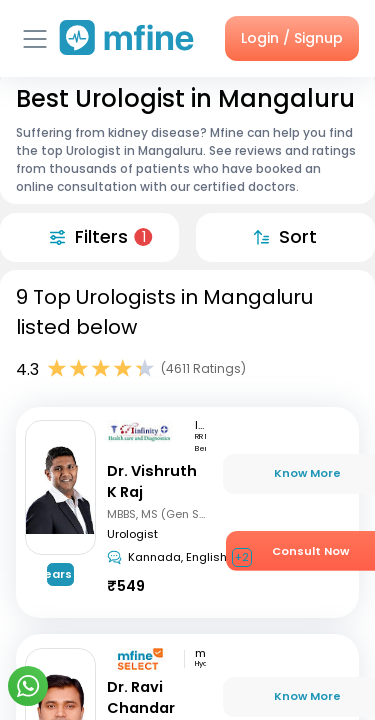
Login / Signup (292, 38)
